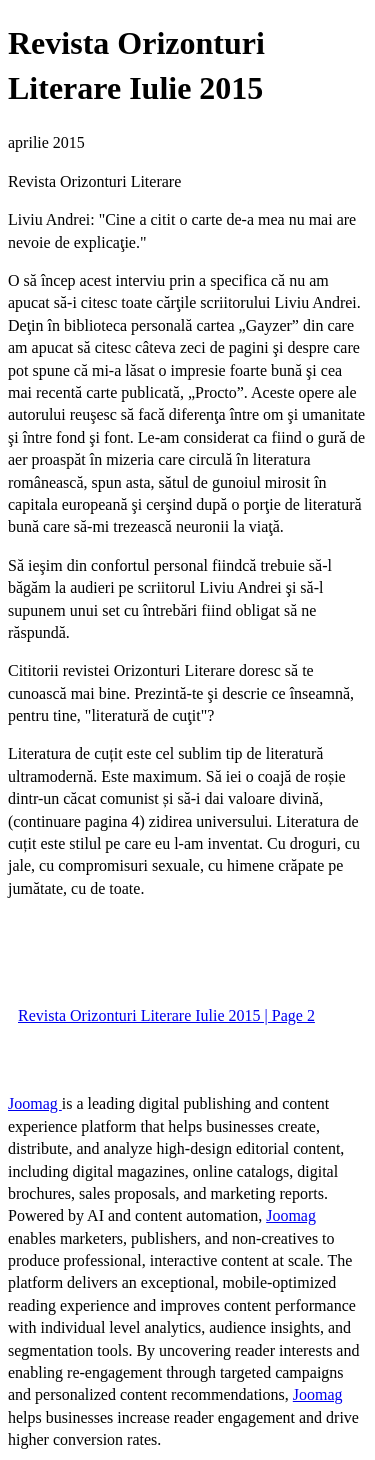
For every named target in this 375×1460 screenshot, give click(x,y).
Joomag (35, 1103)
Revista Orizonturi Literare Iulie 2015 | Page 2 (166, 1015)
